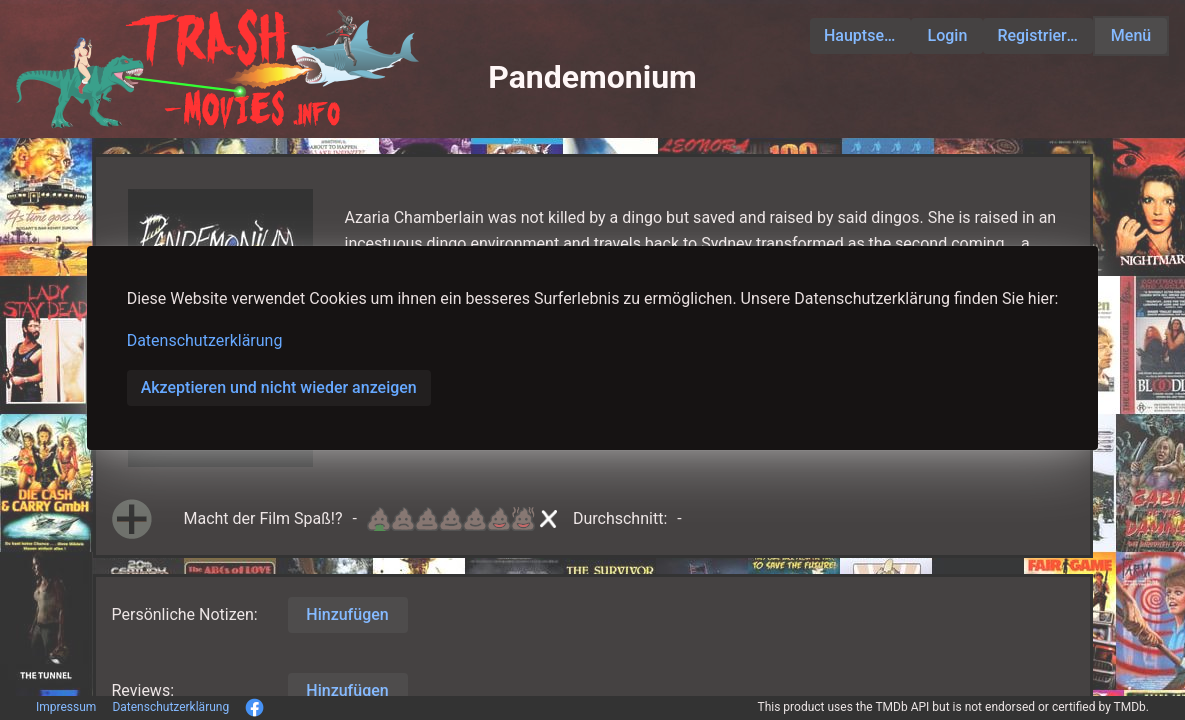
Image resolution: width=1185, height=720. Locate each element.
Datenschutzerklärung (205, 340)
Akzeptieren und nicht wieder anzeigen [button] (279, 387)
